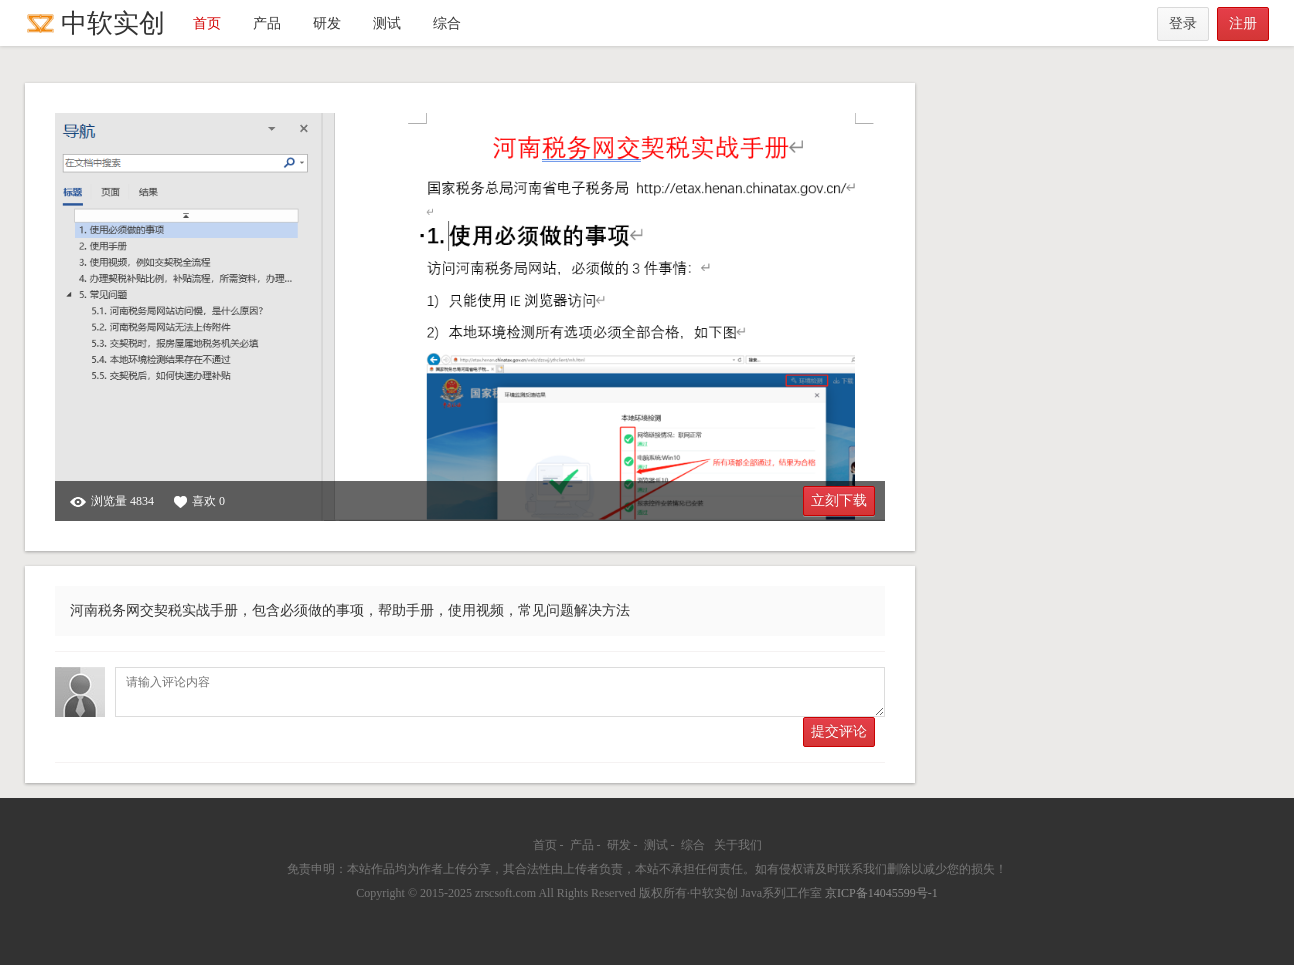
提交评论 (839, 731)
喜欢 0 (199, 501)
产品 (267, 23)
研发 (327, 23)
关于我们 (738, 845)
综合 (447, 23)
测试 (387, 23)
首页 (207, 23)
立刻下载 (839, 500)
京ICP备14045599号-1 (881, 893)
